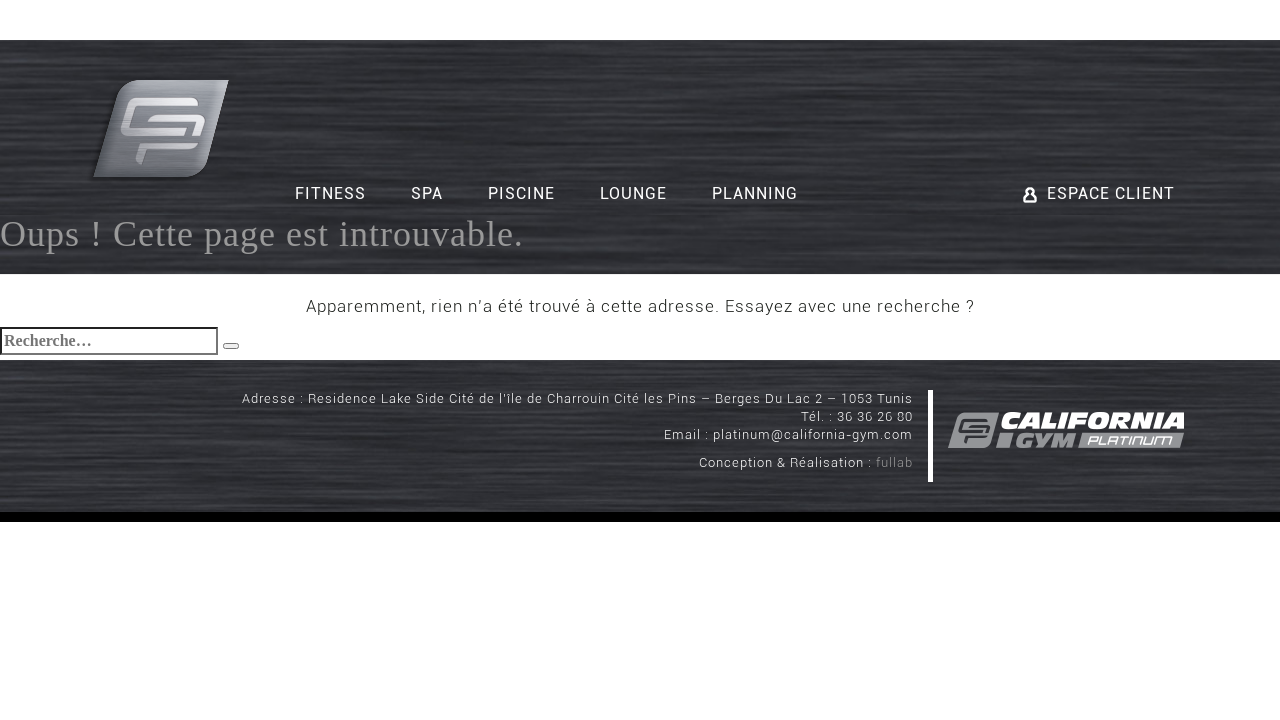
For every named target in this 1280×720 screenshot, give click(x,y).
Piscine (521, 193)
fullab (894, 462)
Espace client (1099, 193)
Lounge (633, 193)
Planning (755, 193)
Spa (427, 193)
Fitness (330, 193)
